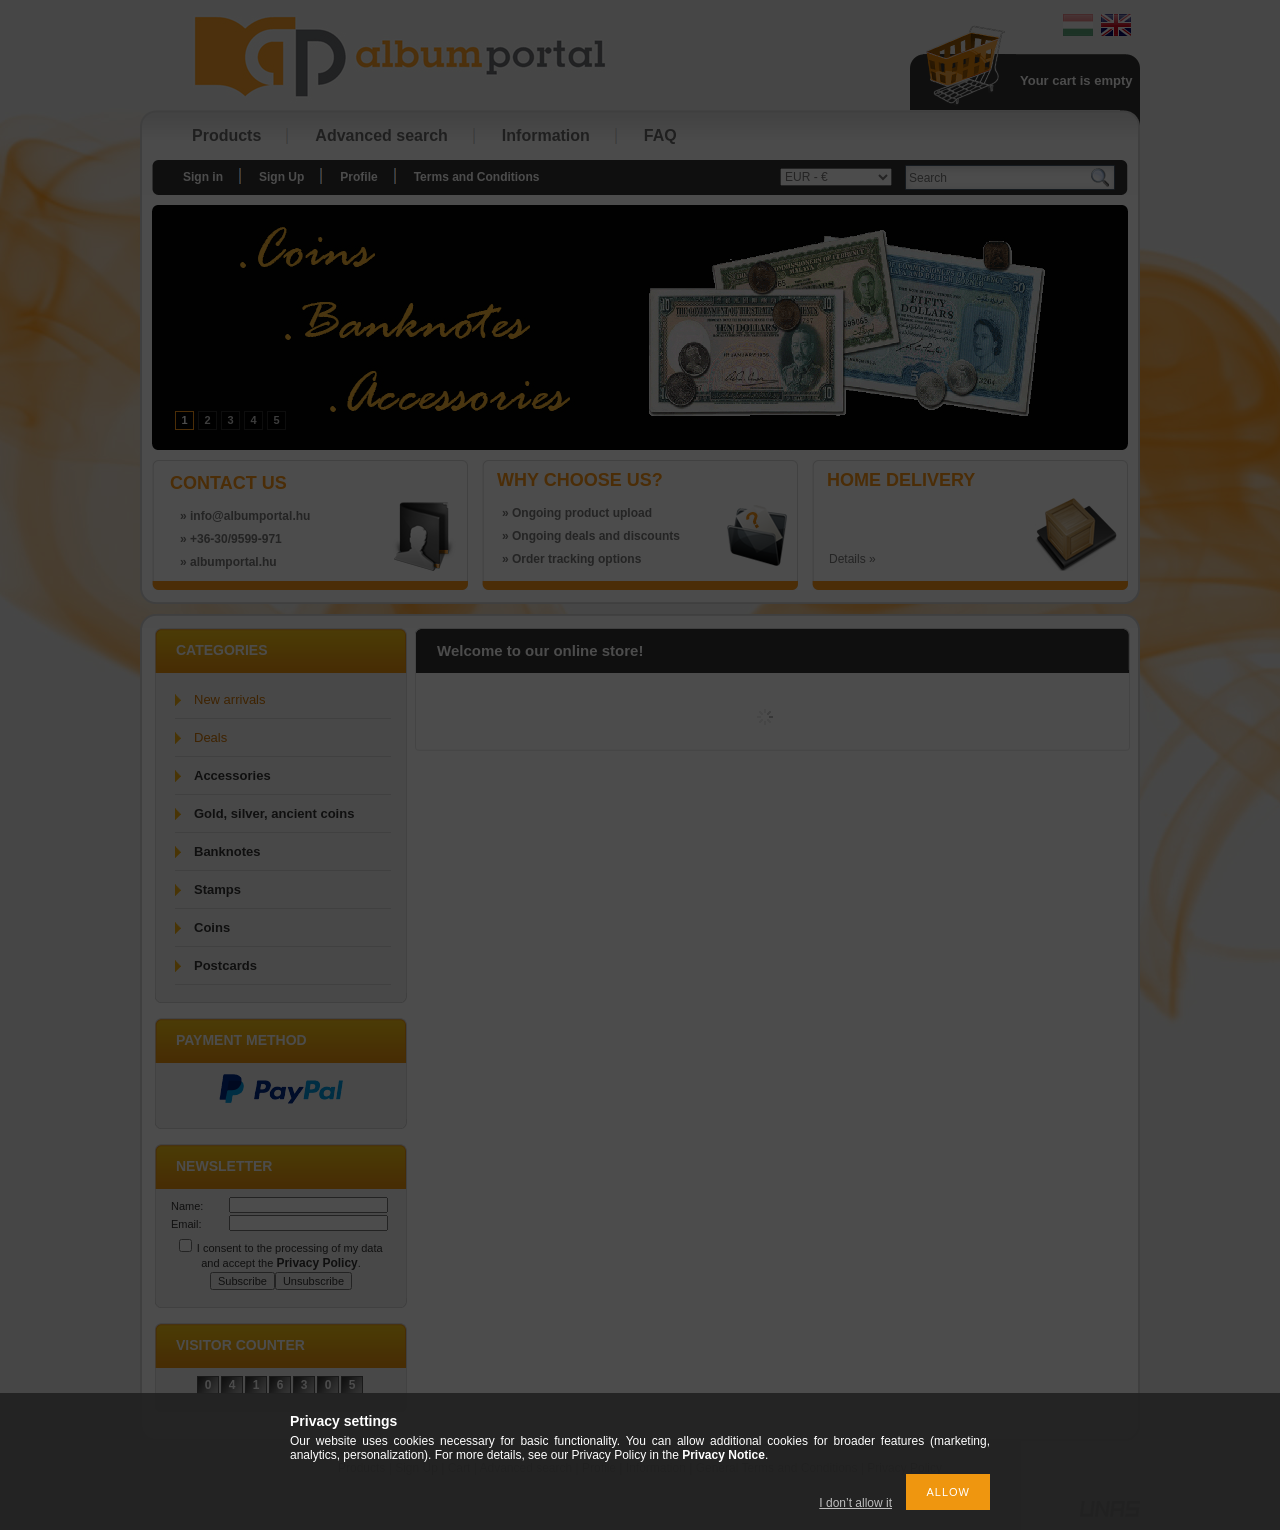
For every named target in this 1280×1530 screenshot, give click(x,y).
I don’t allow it (855, 1503)
